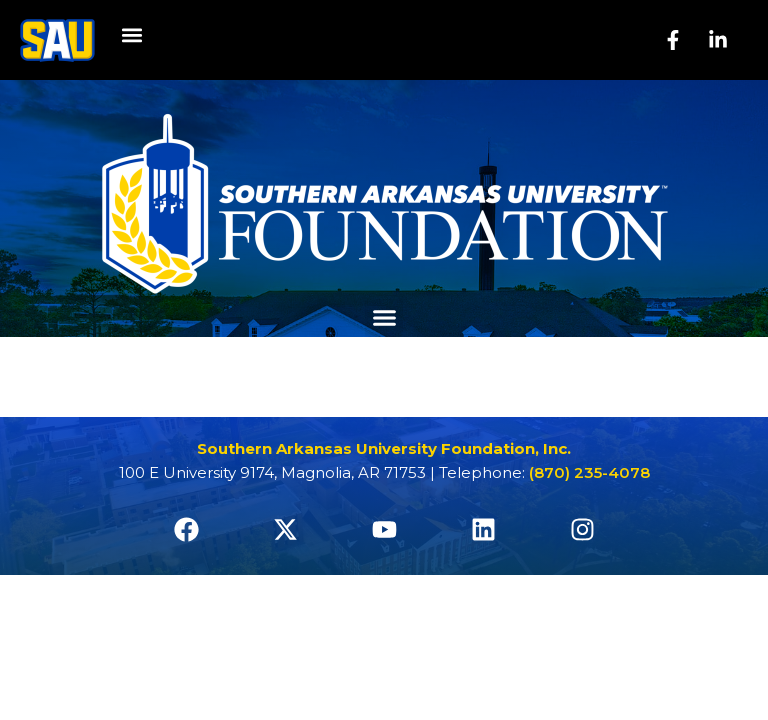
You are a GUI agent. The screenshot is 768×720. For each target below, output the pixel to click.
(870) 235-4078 (589, 472)
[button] (131, 35)
